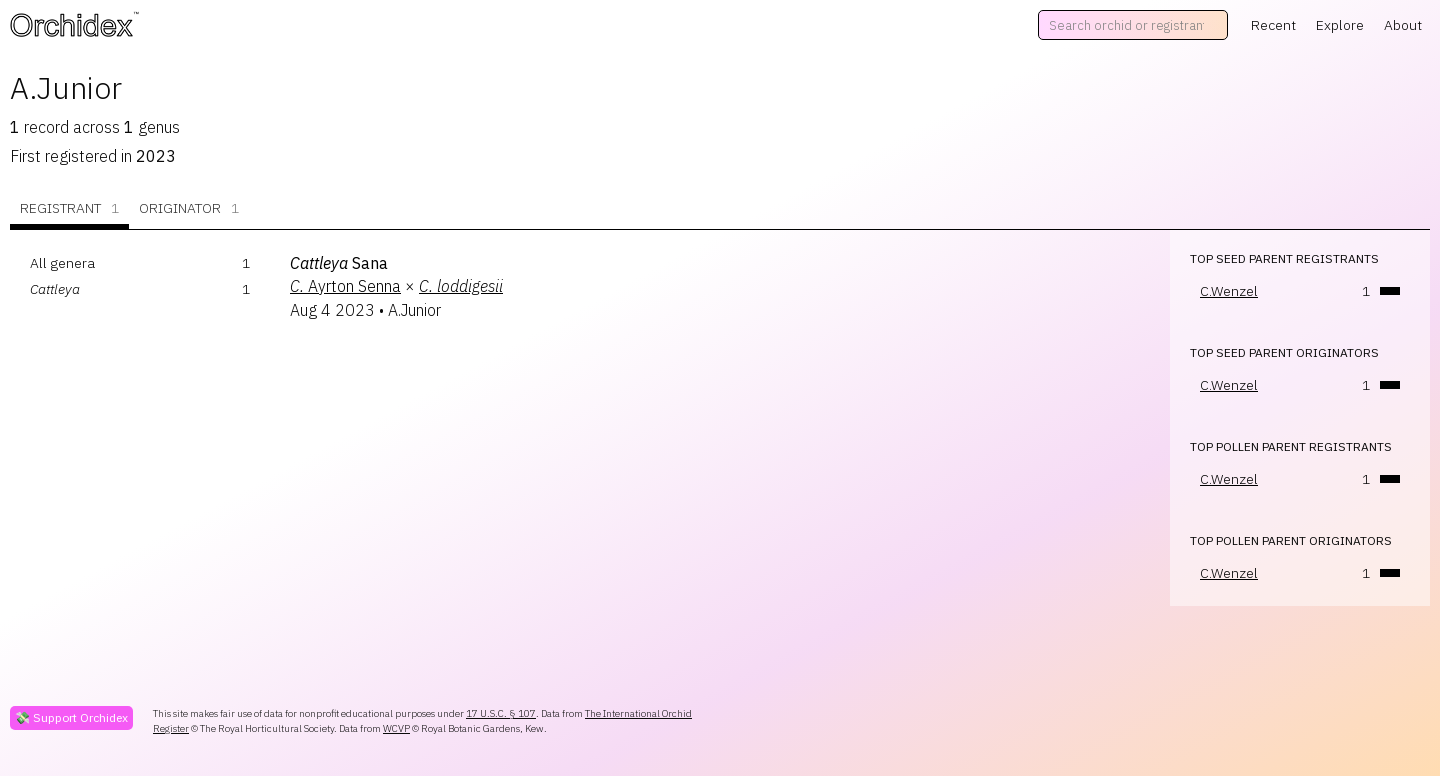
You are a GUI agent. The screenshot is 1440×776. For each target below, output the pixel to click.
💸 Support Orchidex (71, 717)
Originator (189, 208)
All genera (62, 263)
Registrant (69, 208)
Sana (339, 263)
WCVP (396, 728)
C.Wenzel (1229, 291)
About (1403, 25)
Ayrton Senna (345, 286)
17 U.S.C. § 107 (501, 713)
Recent (1273, 25)
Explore (1340, 25)
